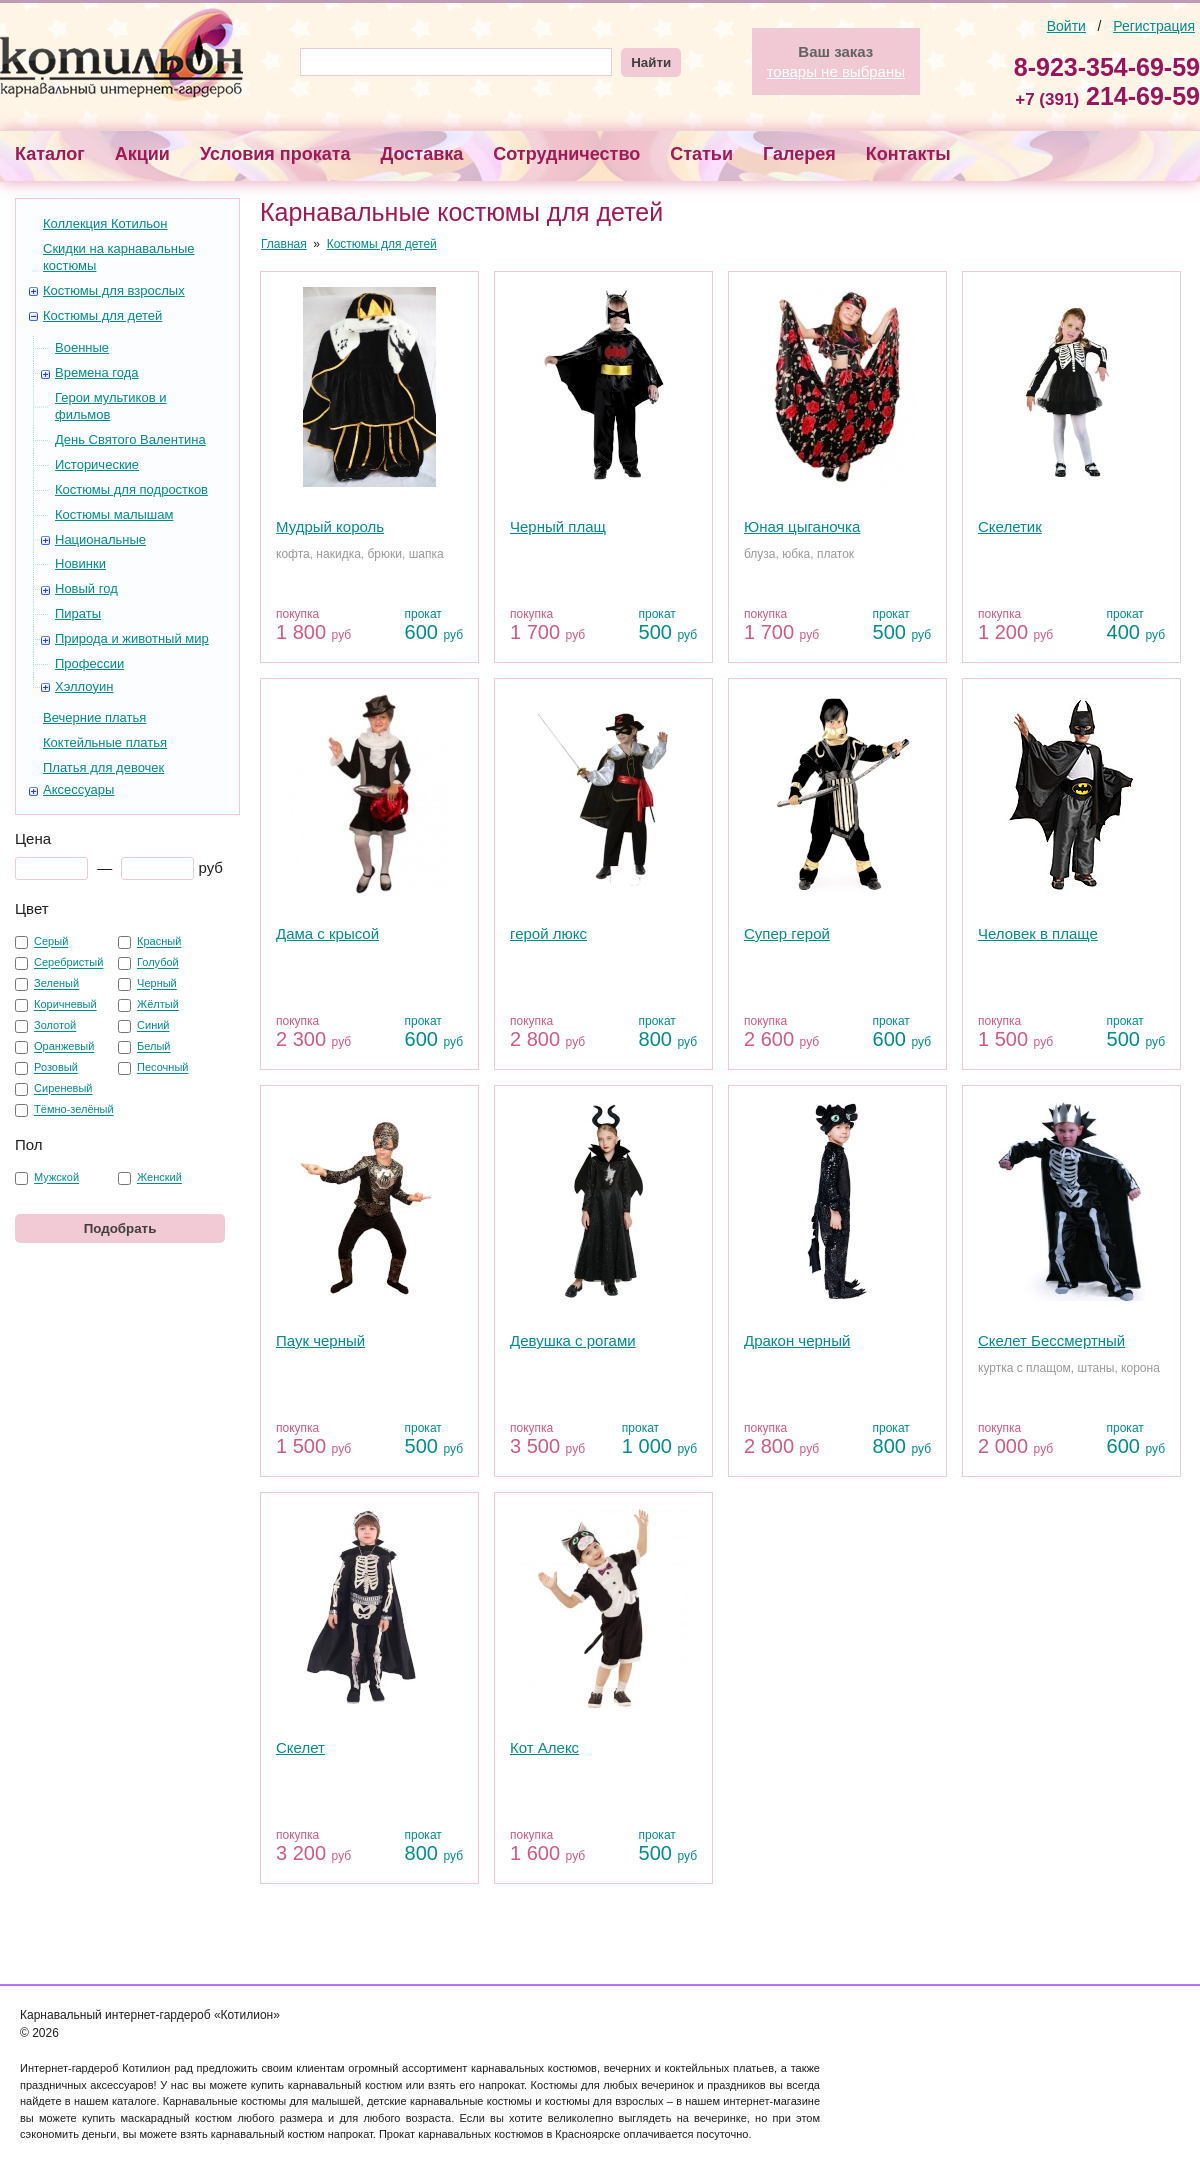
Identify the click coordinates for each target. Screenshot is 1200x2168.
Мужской (56, 1178)
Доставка (422, 154)
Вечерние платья (94, 717)
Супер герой (787, 933)
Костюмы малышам (114, 514)
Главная (284, 244)
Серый (51, 942)
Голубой (158, 963)
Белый (153, 1047)
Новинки (80, 563)
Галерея (799, 154)
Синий (153, 1026)
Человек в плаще (1038, 933)
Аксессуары (78, 789)
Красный (159, 942)
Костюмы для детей (102, 315)
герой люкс (548, 933)
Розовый (56, 1068)
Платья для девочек (103, 767)
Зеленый (56, 984)
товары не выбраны (836, 71)
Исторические (97, 464)
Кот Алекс (544, 1747)
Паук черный (320, 1340)
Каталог (50, 154)
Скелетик (1010, 526)
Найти (651, 62)
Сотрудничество (566, 154)
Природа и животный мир (132, 638)
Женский (159, 1178)
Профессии (89, 663)
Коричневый (65, 1005)
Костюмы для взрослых (114, 290)
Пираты (78, 613)
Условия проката (275, 154)
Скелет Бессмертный (1051, 1340)
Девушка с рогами (573, 1340)
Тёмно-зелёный (74, 1110)
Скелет (300, 1747)
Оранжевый (64, 1047)
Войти (1066, 26)
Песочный (162, 1068)
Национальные (100, 539)
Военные (82, 347)
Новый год (86, 588)
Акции (142, 154)
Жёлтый (158, 1005)
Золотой (55, 1026)
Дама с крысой (327, 933)
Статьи (701, 154)
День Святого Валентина (130, 439)
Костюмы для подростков (131, 489)
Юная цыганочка (802, 526)
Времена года (97, 372)
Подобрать (120, 1228)
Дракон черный (797, 1340)
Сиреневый (63, 1089)
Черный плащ (558, 526)
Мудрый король (330, 526)
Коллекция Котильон (105, 223)
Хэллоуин (84, 686)
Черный (157, 984)
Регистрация (1154, 26)
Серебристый (68, 963)
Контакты (908, 154)
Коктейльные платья (105, 742)
